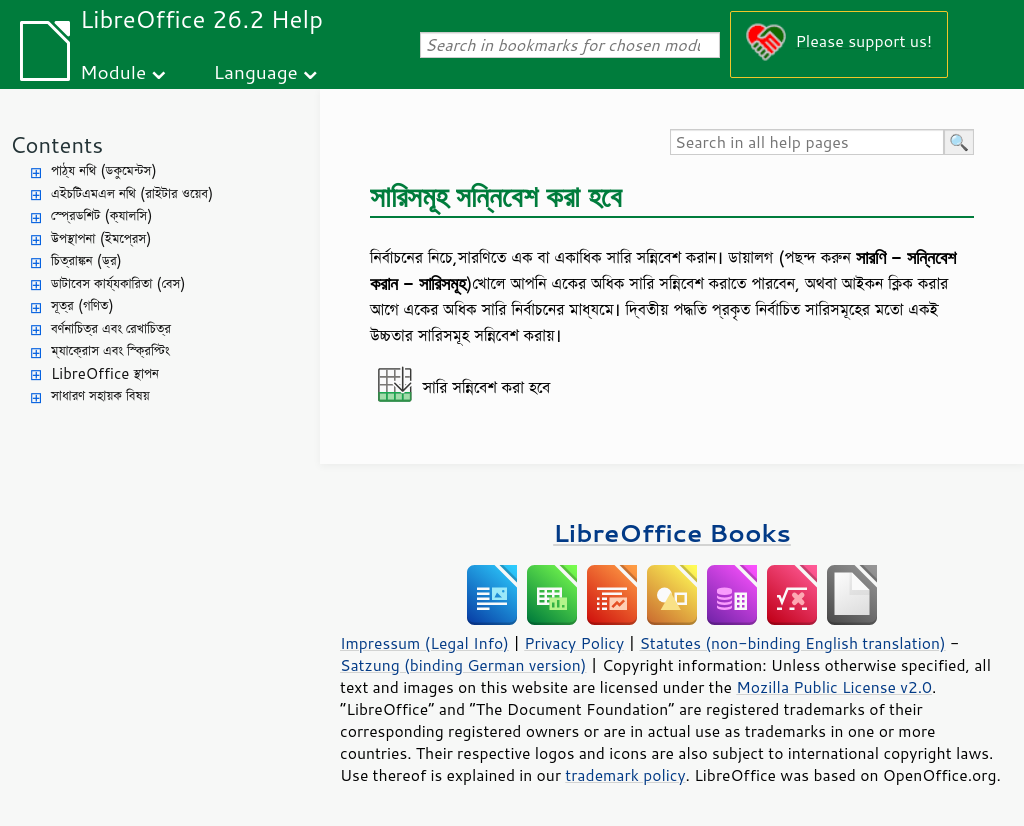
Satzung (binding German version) (463, 665)
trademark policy (625, 775)
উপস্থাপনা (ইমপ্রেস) (101, 238)
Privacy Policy (574, 643)
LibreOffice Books (672, 532)
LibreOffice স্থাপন (105, 373)
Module (113, 71)
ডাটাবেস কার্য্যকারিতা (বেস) (118, 283)
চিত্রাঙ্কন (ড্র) (86, 260)
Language (256, 71)
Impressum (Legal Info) (424, 643)
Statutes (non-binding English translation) (792, 643)
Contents (56, 144)
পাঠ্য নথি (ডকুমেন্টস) (104, 170)
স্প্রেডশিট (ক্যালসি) (102, 215)
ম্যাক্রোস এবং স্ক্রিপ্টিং (110, 350)
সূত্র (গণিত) (82, 305)
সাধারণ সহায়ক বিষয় (100, 395)
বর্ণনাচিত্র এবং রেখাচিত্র (111, 328)
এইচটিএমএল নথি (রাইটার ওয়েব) (132, 193)
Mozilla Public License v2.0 (834, 687)
